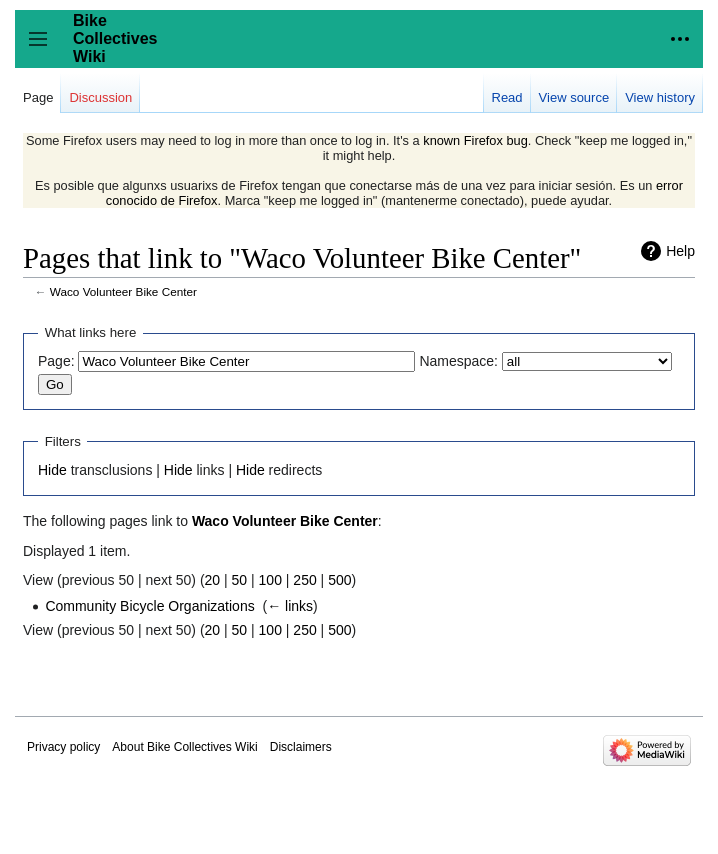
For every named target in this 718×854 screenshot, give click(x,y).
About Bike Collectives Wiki (184, 747)
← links (290, 606)
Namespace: (458, 361)
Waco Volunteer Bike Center (123, 291)
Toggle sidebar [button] (44, 48)
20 (213, 580)
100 (270, 580)
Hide (52, 470)
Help (680, 251)
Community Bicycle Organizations (149, 606)
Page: (56, 361)
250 (304, 580)
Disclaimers (301, 747)
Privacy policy (63, 747)
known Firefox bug (475, 140)
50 (240, 580)
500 (339, 580)
